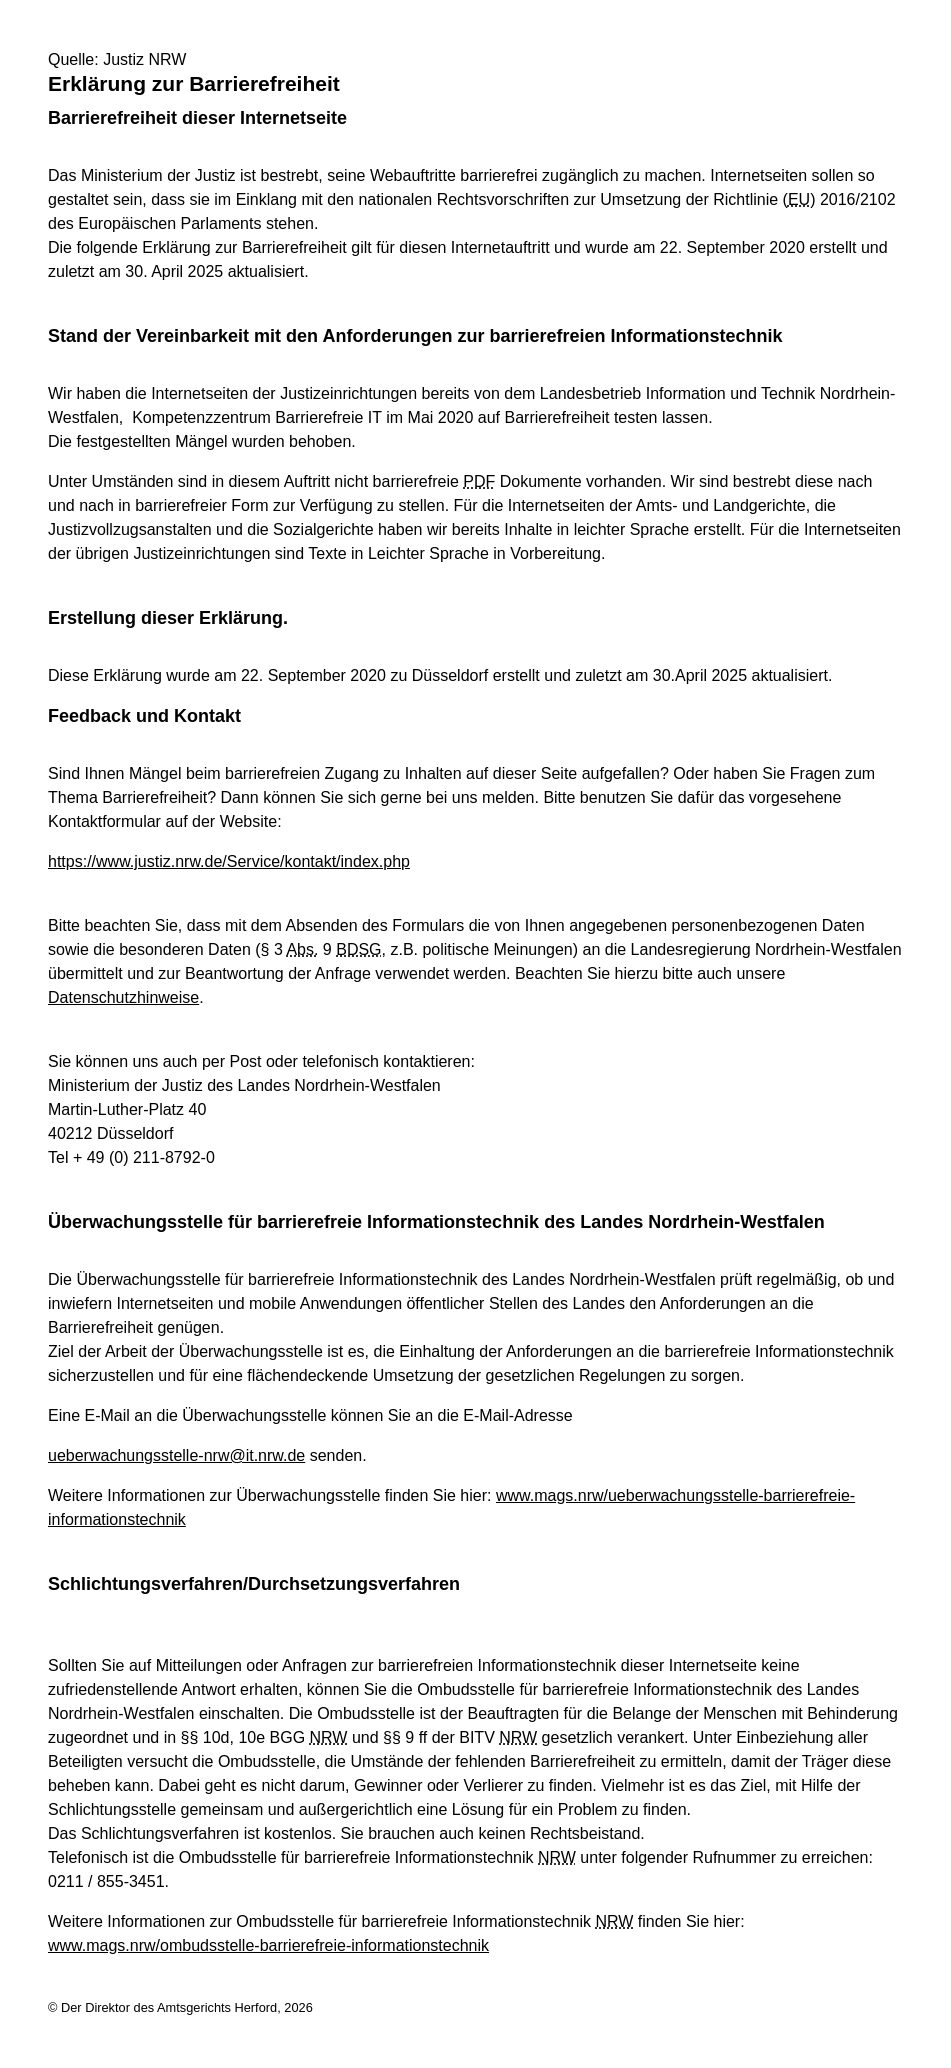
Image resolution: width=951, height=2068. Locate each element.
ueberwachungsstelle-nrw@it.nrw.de (176, 1455)
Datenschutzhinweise (123, 997)
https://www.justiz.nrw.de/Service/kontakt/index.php (229, 861)
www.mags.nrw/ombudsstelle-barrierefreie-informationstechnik (268, 1945)
